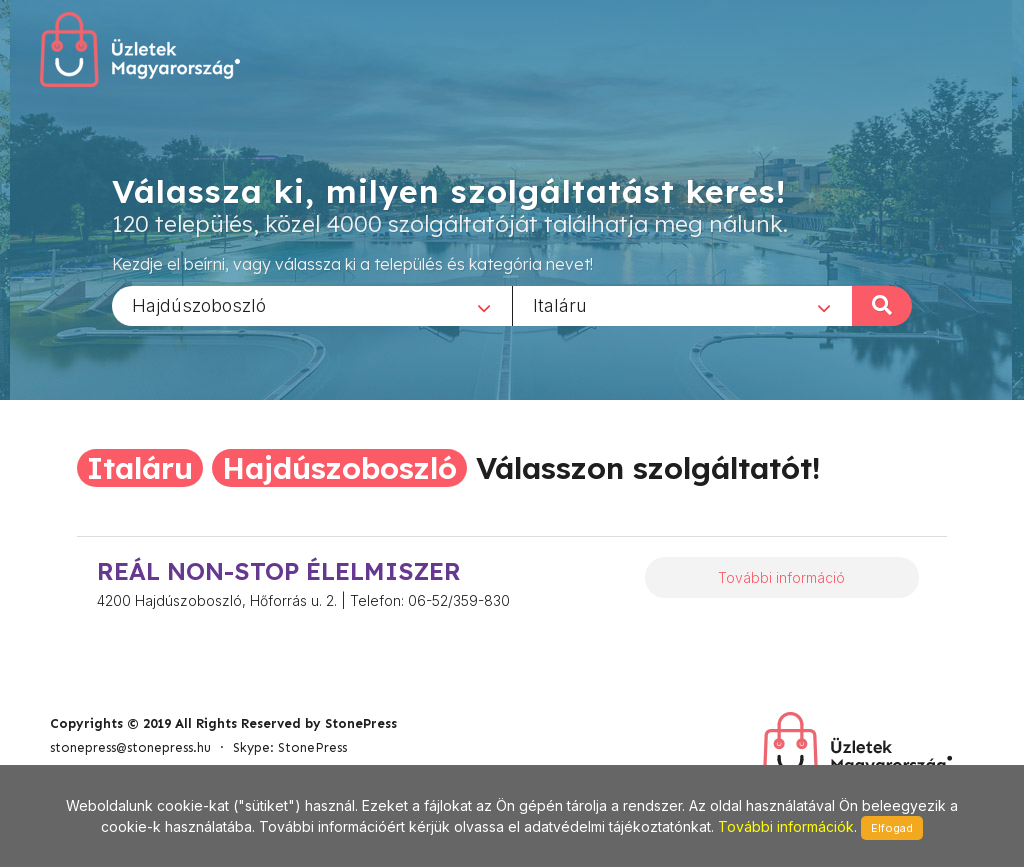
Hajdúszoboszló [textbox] (199, 304)
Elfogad (892, 828)
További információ (781, 577)
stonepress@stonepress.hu (130, 747)
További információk (786, 826)
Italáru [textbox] (560, 304)
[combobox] (312, 305)
